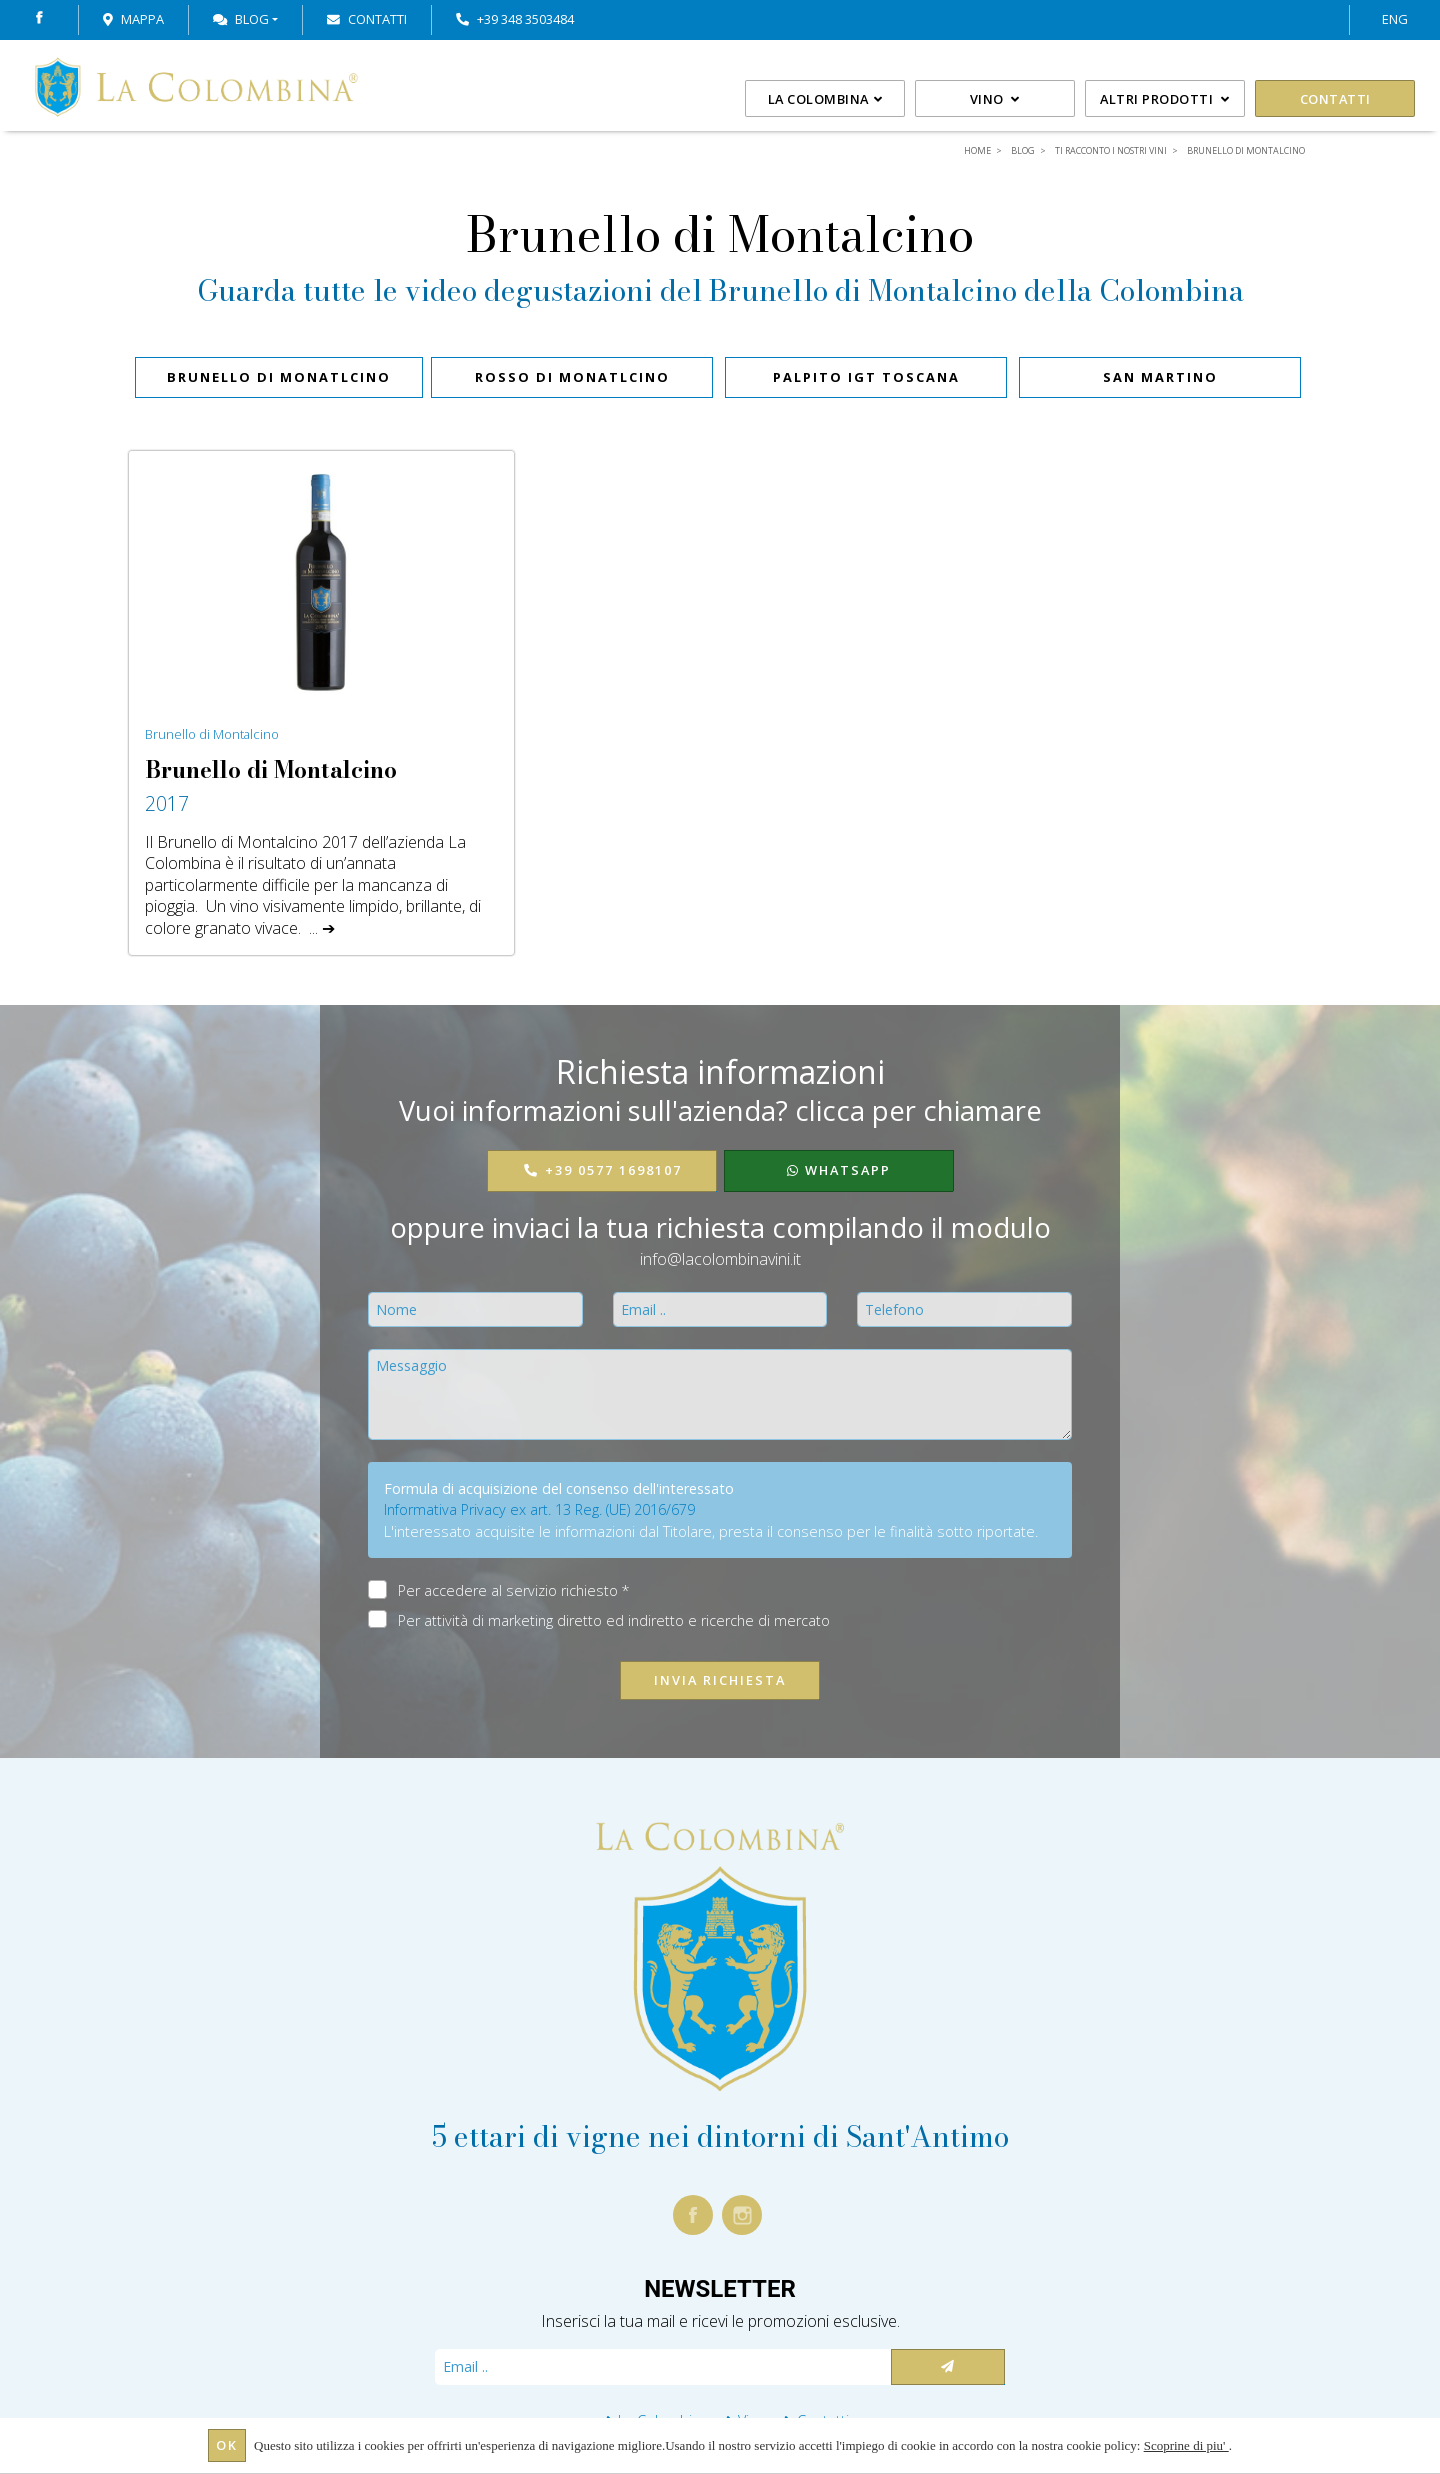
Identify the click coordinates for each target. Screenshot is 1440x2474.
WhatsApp (839, 1170)
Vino (995, 99)
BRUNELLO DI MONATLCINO (279, 377)
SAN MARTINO (1160, 377)
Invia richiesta (720, 1680)
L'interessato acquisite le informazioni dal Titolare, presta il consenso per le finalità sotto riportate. (711, 1531)
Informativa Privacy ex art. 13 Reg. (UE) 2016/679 (539, 1509)
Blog (241, 19)
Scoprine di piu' (1186, 2445)
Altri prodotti (1165, 99)
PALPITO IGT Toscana (866, 377)
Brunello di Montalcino (212, 734)
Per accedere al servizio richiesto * (514, 1590)
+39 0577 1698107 (602, 1170)
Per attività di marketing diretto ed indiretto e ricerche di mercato (614, 1620)
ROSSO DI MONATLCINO (572, 377)
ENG (1395, 19)
